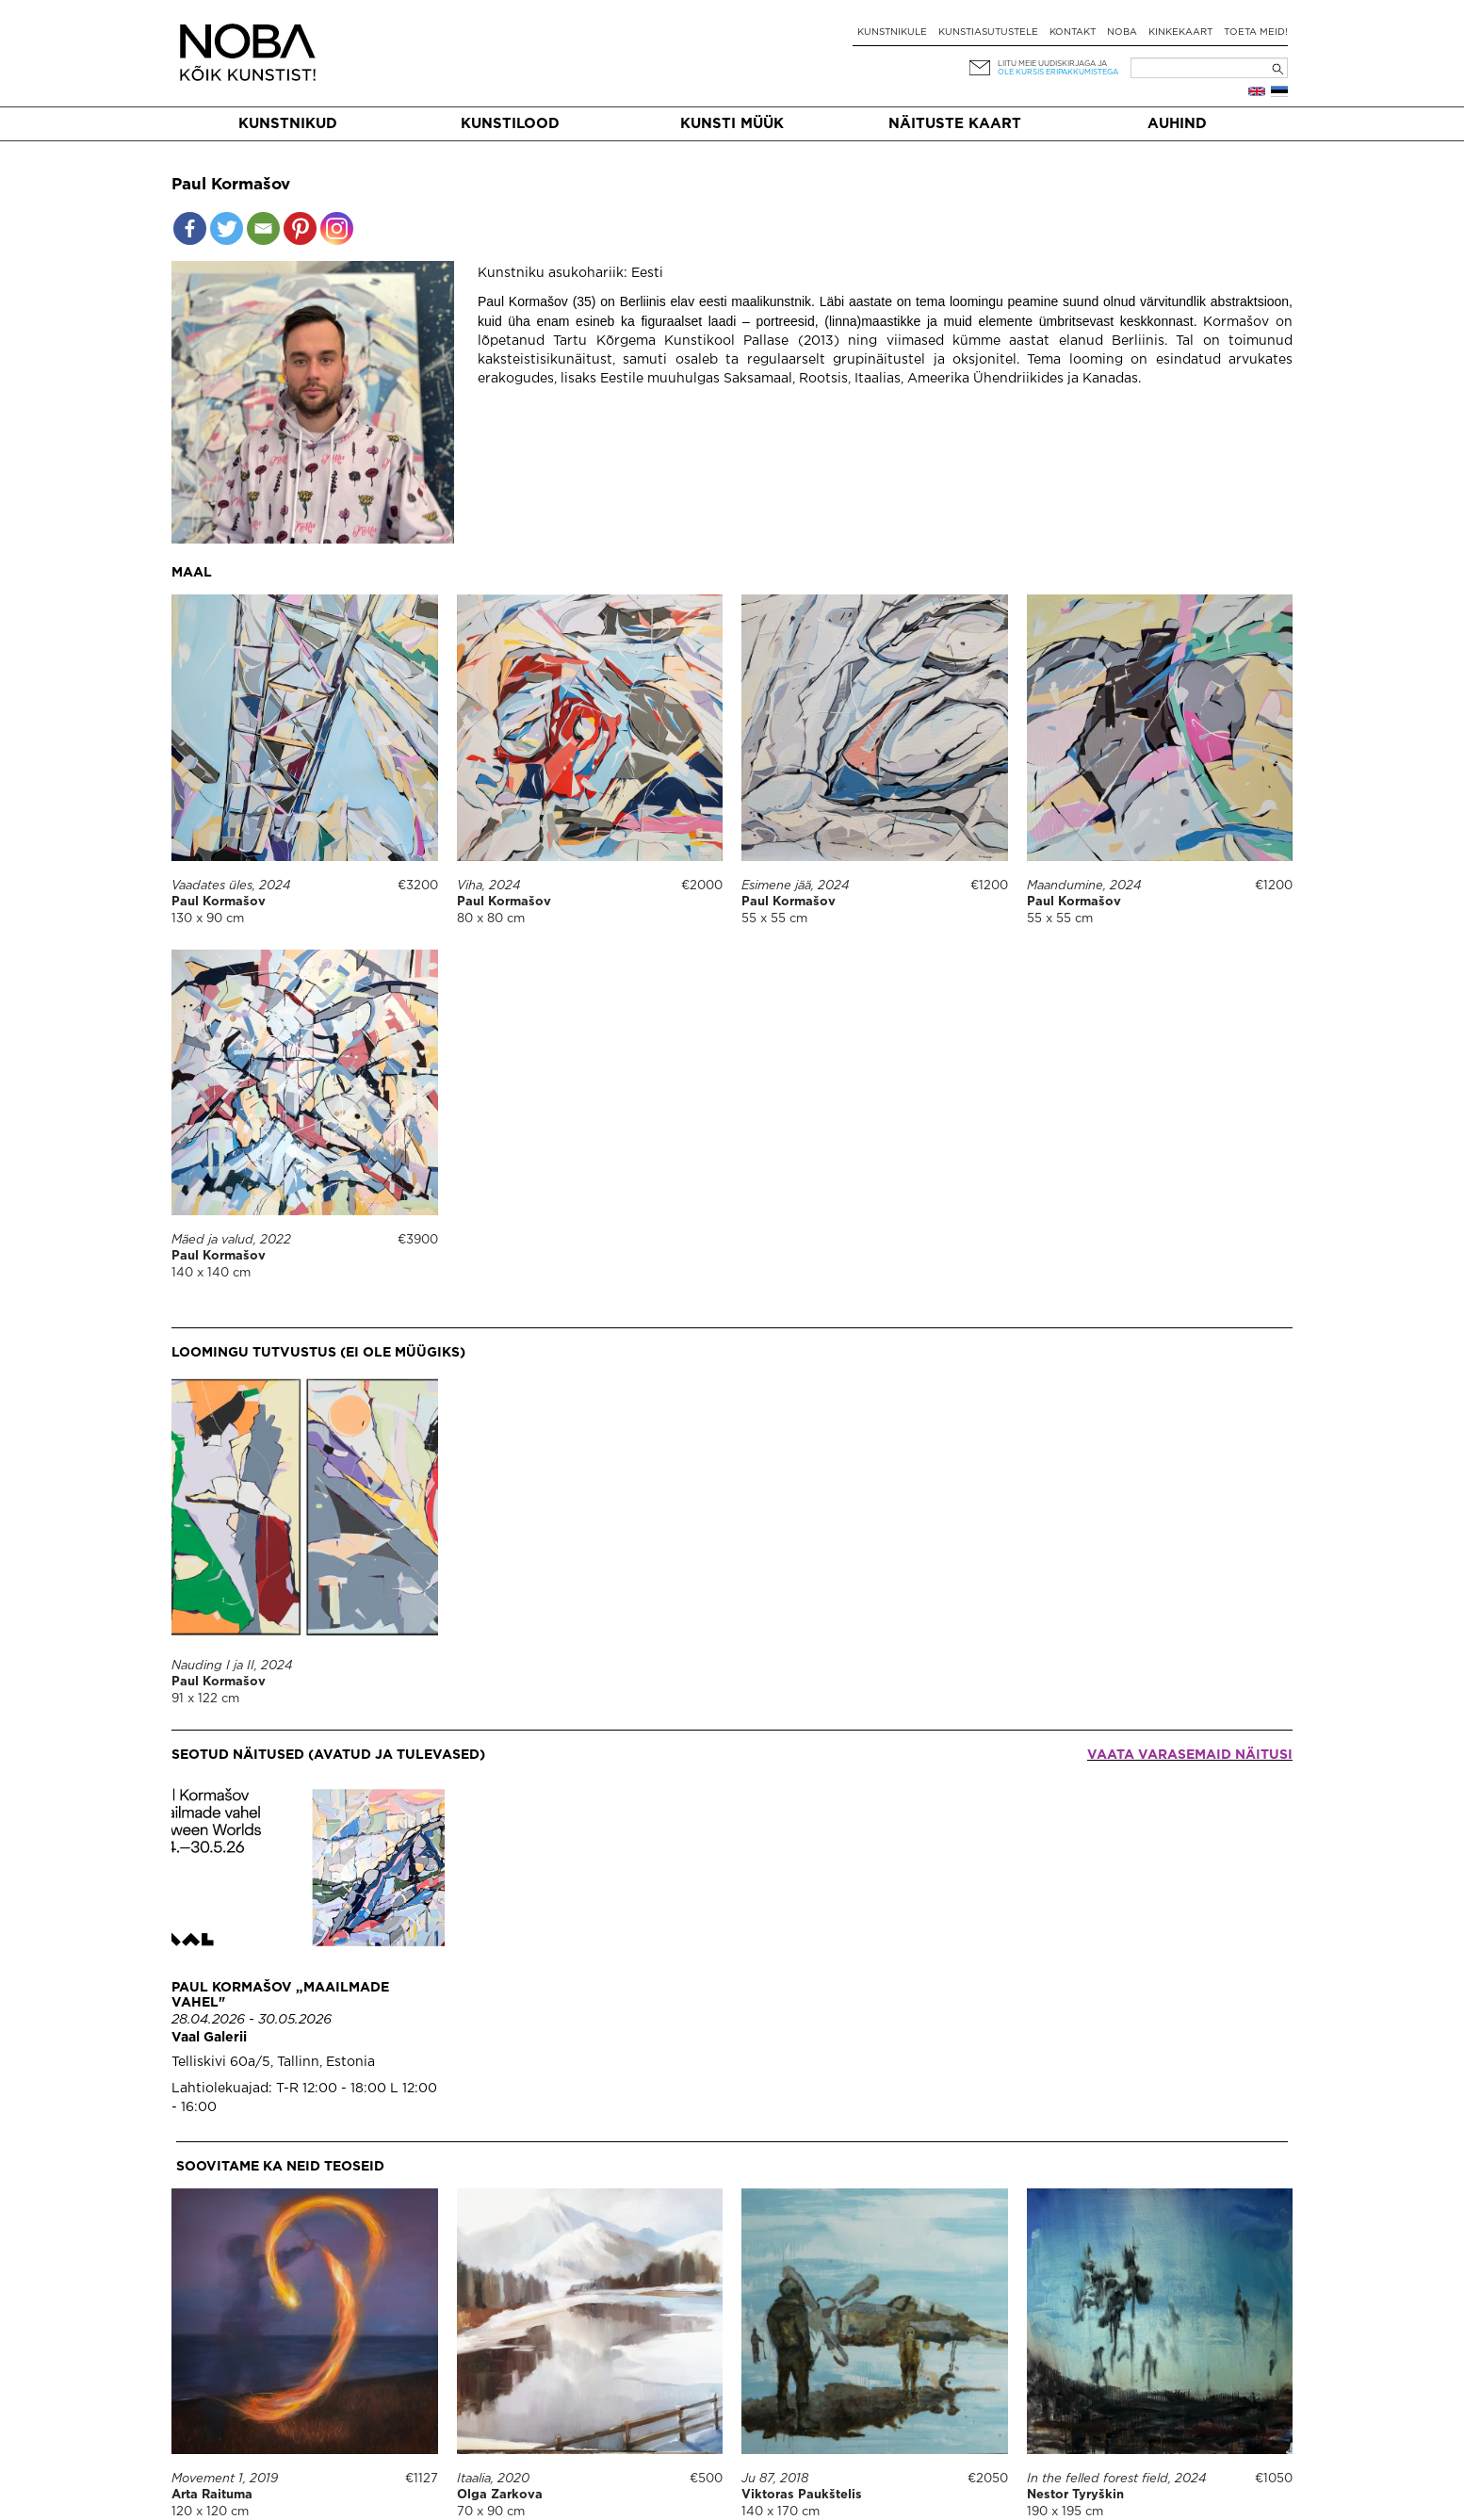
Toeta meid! (1256, 32)
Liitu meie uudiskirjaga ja (1052, 63)
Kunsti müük (732, 124)
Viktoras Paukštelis (801, 2495)
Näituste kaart (954, 124)
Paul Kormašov (218, 902)
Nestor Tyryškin (1075, 2495)
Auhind (1177, 124)
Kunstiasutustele (988, 32)
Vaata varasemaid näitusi (1190, 1755)
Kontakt (1072, 32)
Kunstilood (510, 124)
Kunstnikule (892, 32)
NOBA (1122, 32)
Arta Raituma (211, 2495)
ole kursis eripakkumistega (1058, 72)
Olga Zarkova (500, 2495)
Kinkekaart (1180, 32)
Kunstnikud (287, 124)
